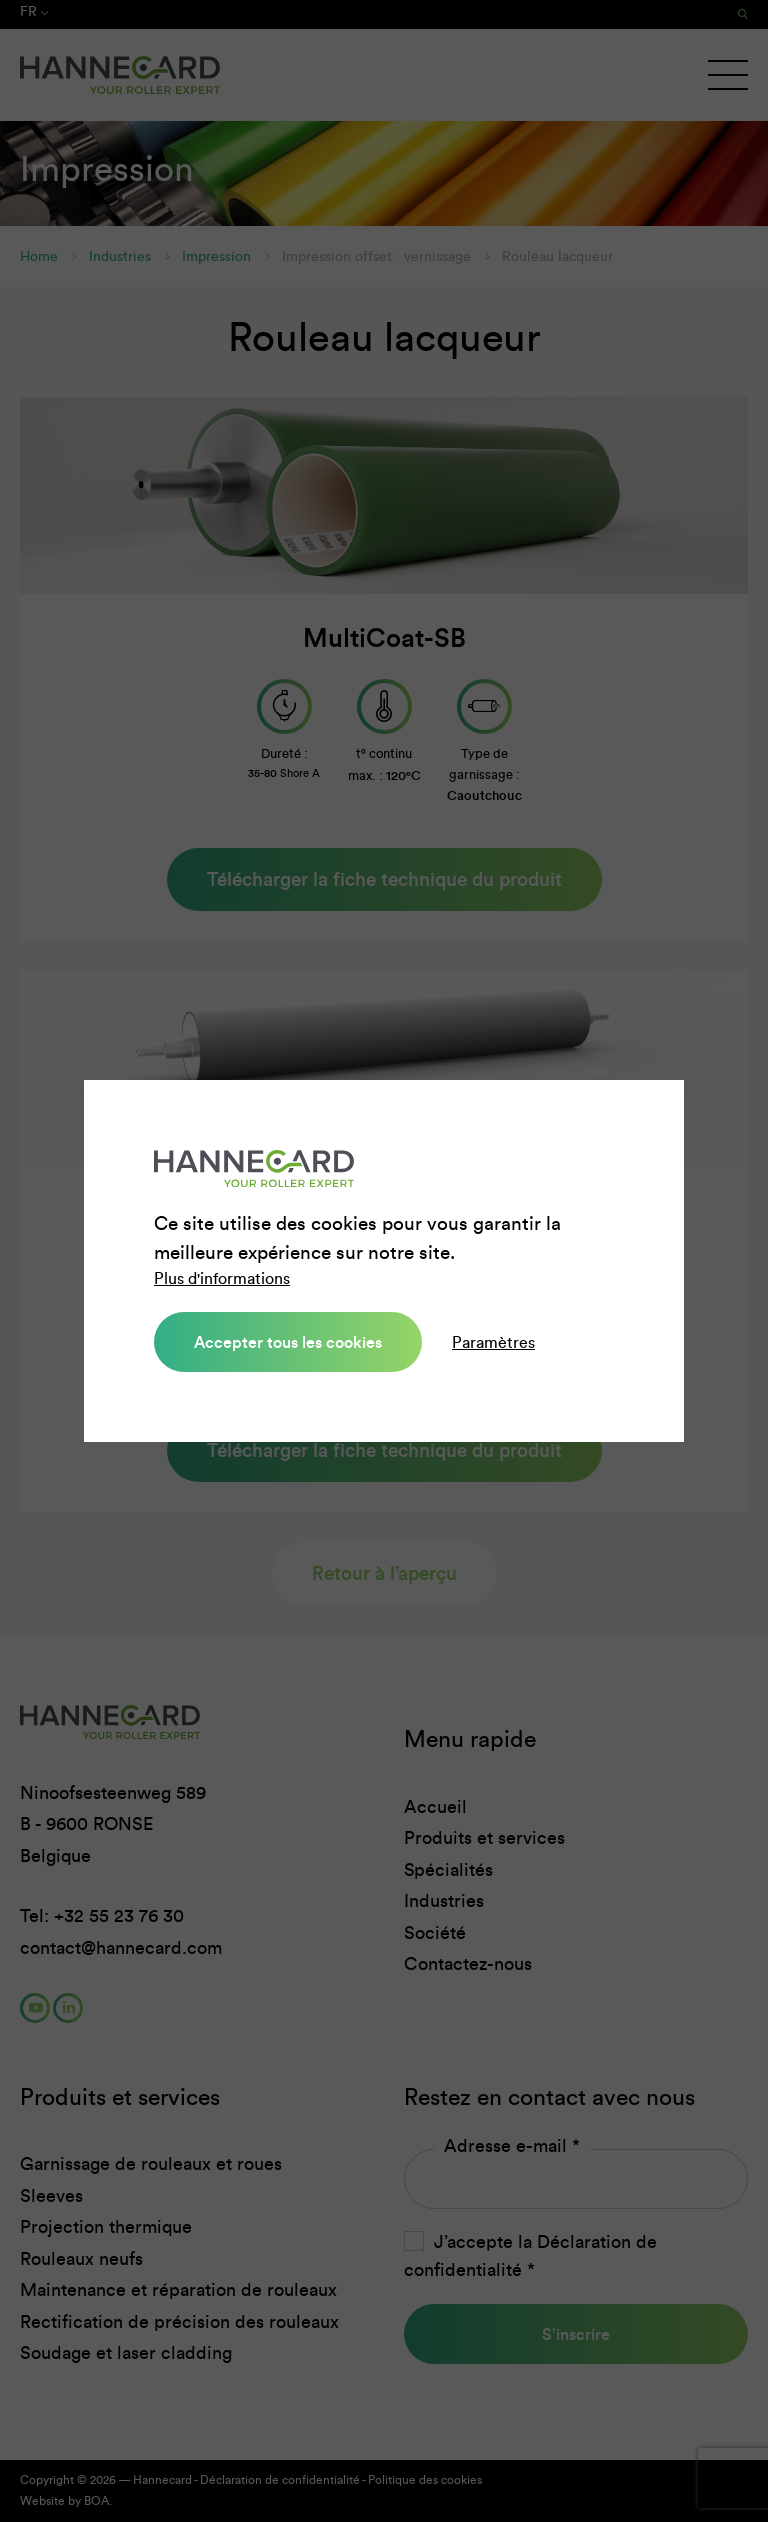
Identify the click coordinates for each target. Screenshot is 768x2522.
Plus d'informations (222, 1278)
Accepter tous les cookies (288, 1342)
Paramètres (493, 1342)
